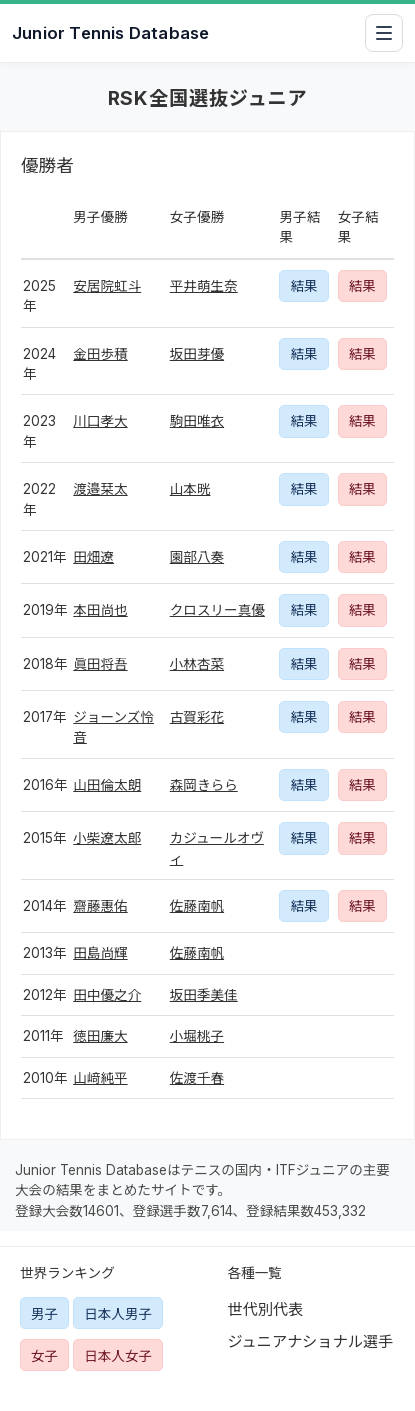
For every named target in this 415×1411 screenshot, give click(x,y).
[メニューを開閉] (384, 33)
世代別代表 (266, 1309)
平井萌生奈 (204, 286)
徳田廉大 (100, 1036)
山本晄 (190, 489)
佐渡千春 (197, 1078)
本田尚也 (100, 610)
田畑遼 (93, 557)
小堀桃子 (197, 1036)
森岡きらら (204, 785)
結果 (303, 286)
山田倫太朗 (107, 785)
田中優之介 (107, 995)
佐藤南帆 (197, 906)
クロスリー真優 (217, 610)
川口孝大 (100, 421)
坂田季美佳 (204, 995)
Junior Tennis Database (110, 33)
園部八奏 (197, 557)
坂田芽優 (197, 354)
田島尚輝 (100, 953)
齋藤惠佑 (100, 906)
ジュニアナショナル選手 (311, 1341)
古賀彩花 (197, 717)
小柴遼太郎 (107, 838)
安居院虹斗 (107, 286)
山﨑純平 (100, 1078)
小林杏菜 (197, 664)
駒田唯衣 (197, 421)
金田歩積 (100, 354)
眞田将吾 (100, 664)
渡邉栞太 (100, 489)
